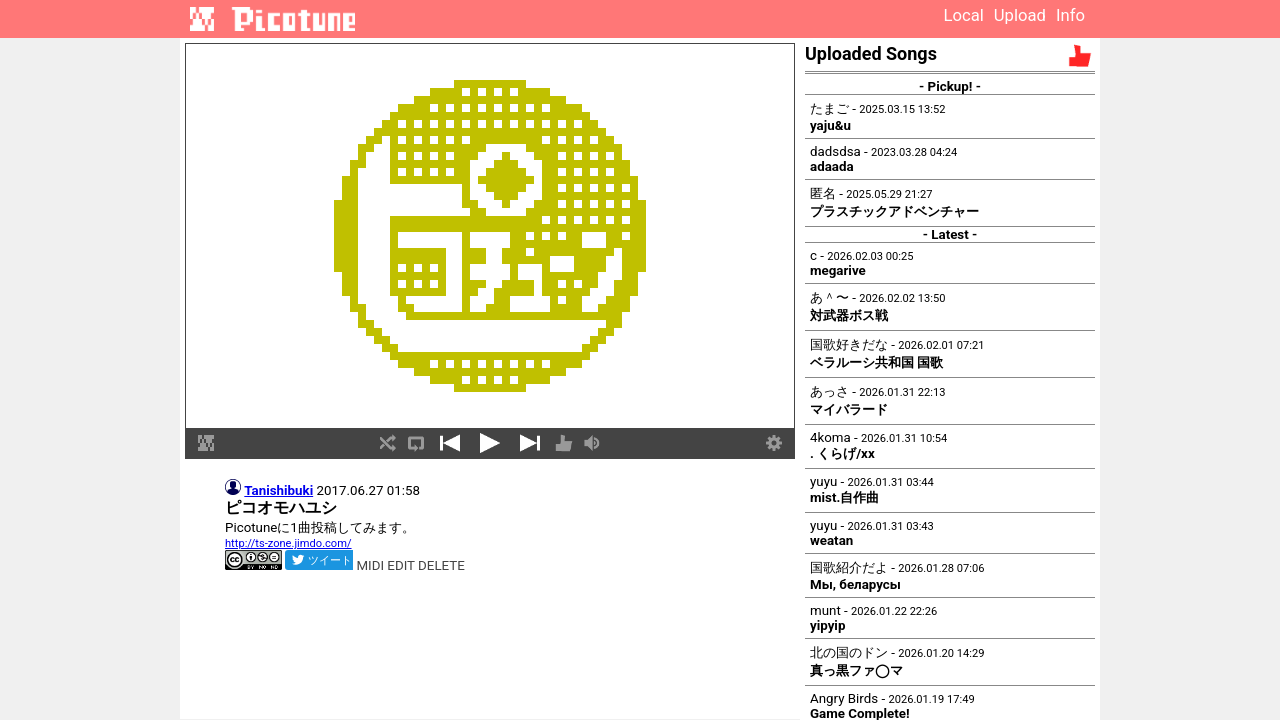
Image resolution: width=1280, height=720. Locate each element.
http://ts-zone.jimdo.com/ (288, 543)
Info (1070, 15)
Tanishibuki (278, 490)
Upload (1020, 15)
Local (963, 15)
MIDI (370, 565)
